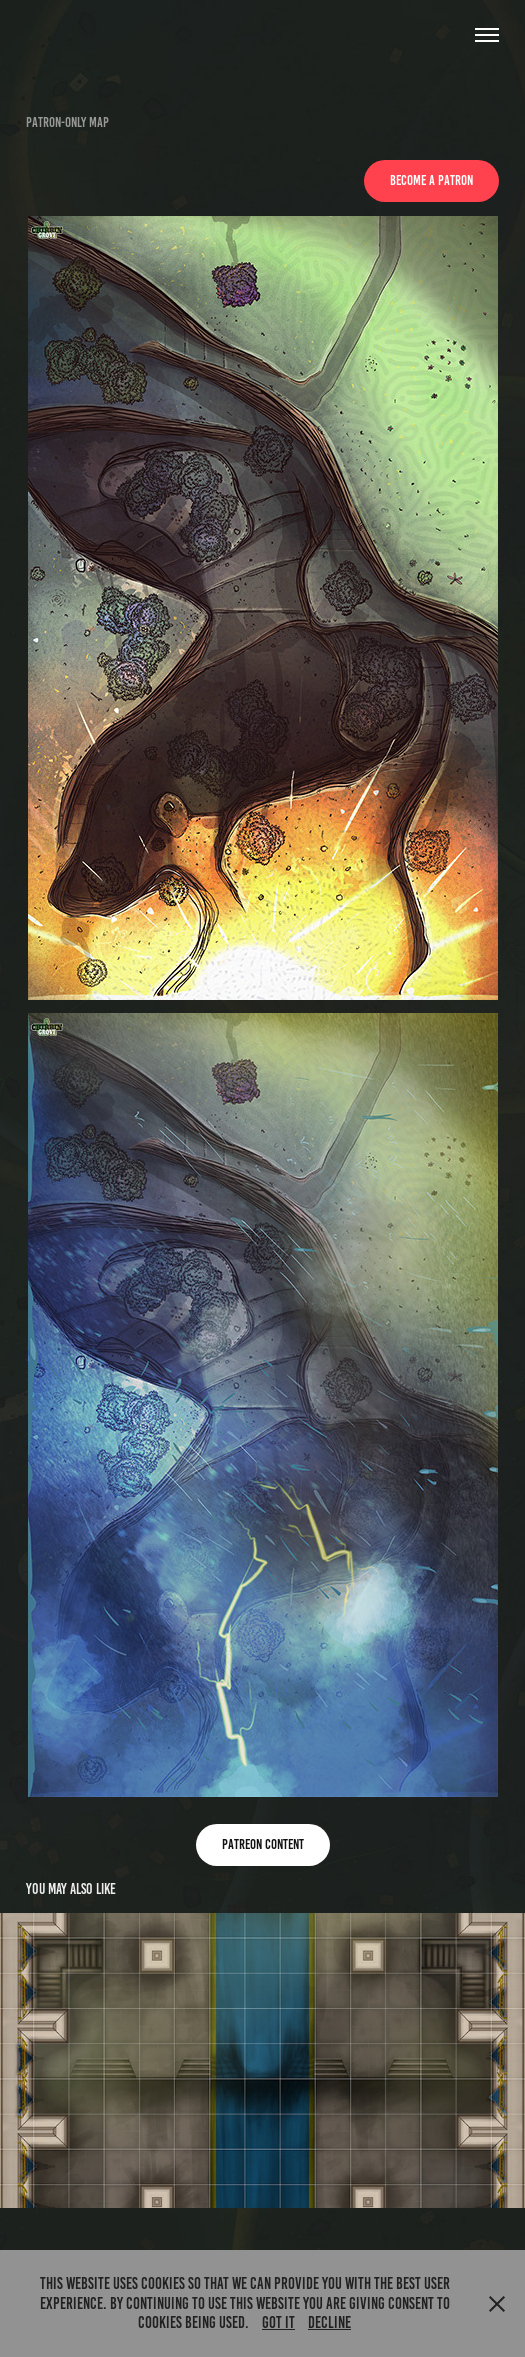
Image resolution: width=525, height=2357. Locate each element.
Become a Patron (431, 180)
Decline (329, 2322)
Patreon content (263, 1844)
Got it (278, 2322)
